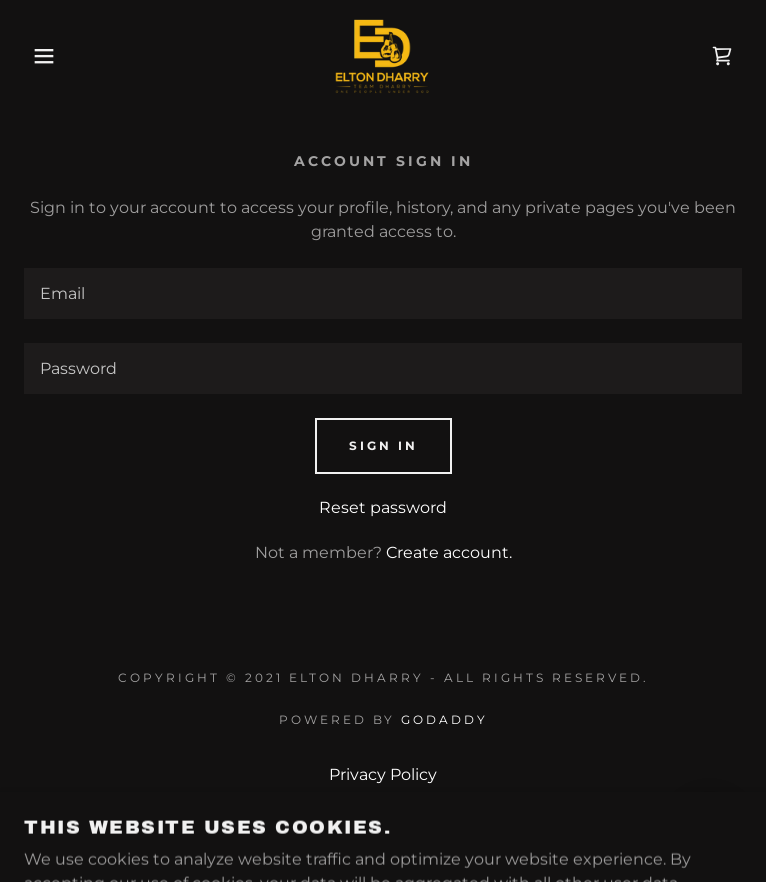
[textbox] (383, 293)
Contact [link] (383, 828)
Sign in (383, 445)
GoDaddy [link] (444, 719)
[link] (383, 56)
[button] (49, 56)
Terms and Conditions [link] (383, 801)
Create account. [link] (449, 552)
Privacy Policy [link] (383, 774)
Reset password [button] (383, 507)
